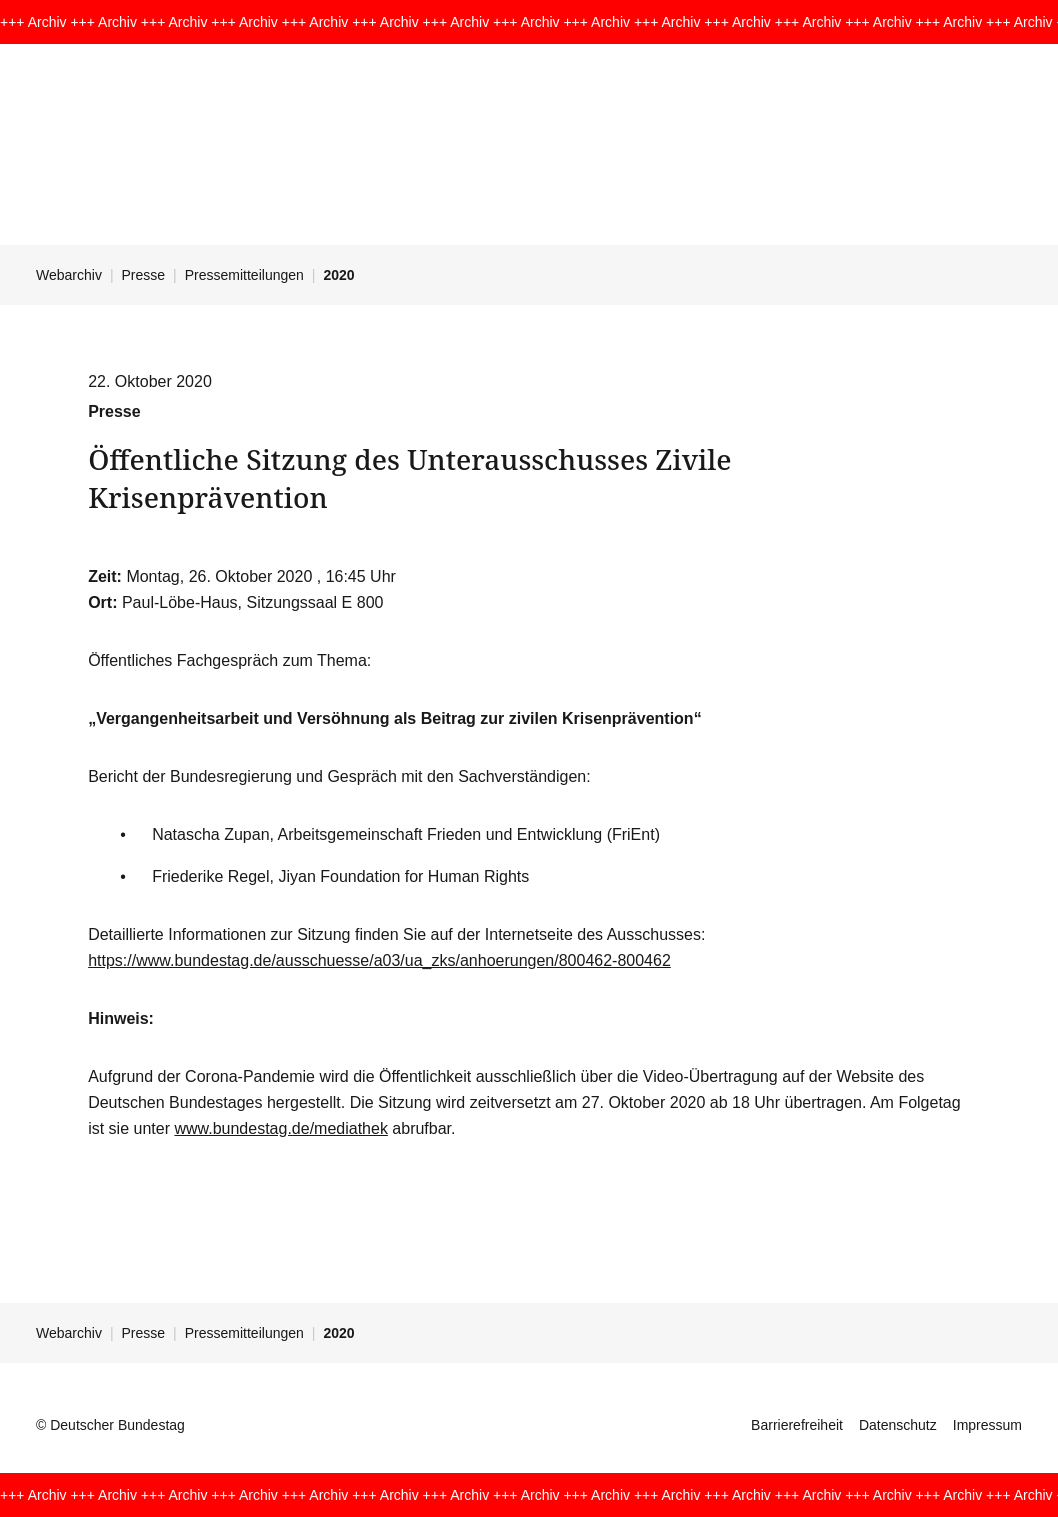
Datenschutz (898, 1425)
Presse (144, 275)
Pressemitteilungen (244, 275)
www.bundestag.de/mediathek (280, 1128)
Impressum (987, 1425)
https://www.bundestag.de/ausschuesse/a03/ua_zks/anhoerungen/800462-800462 (379, 960)
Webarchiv (69, 275)
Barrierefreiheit (797, 1425)
